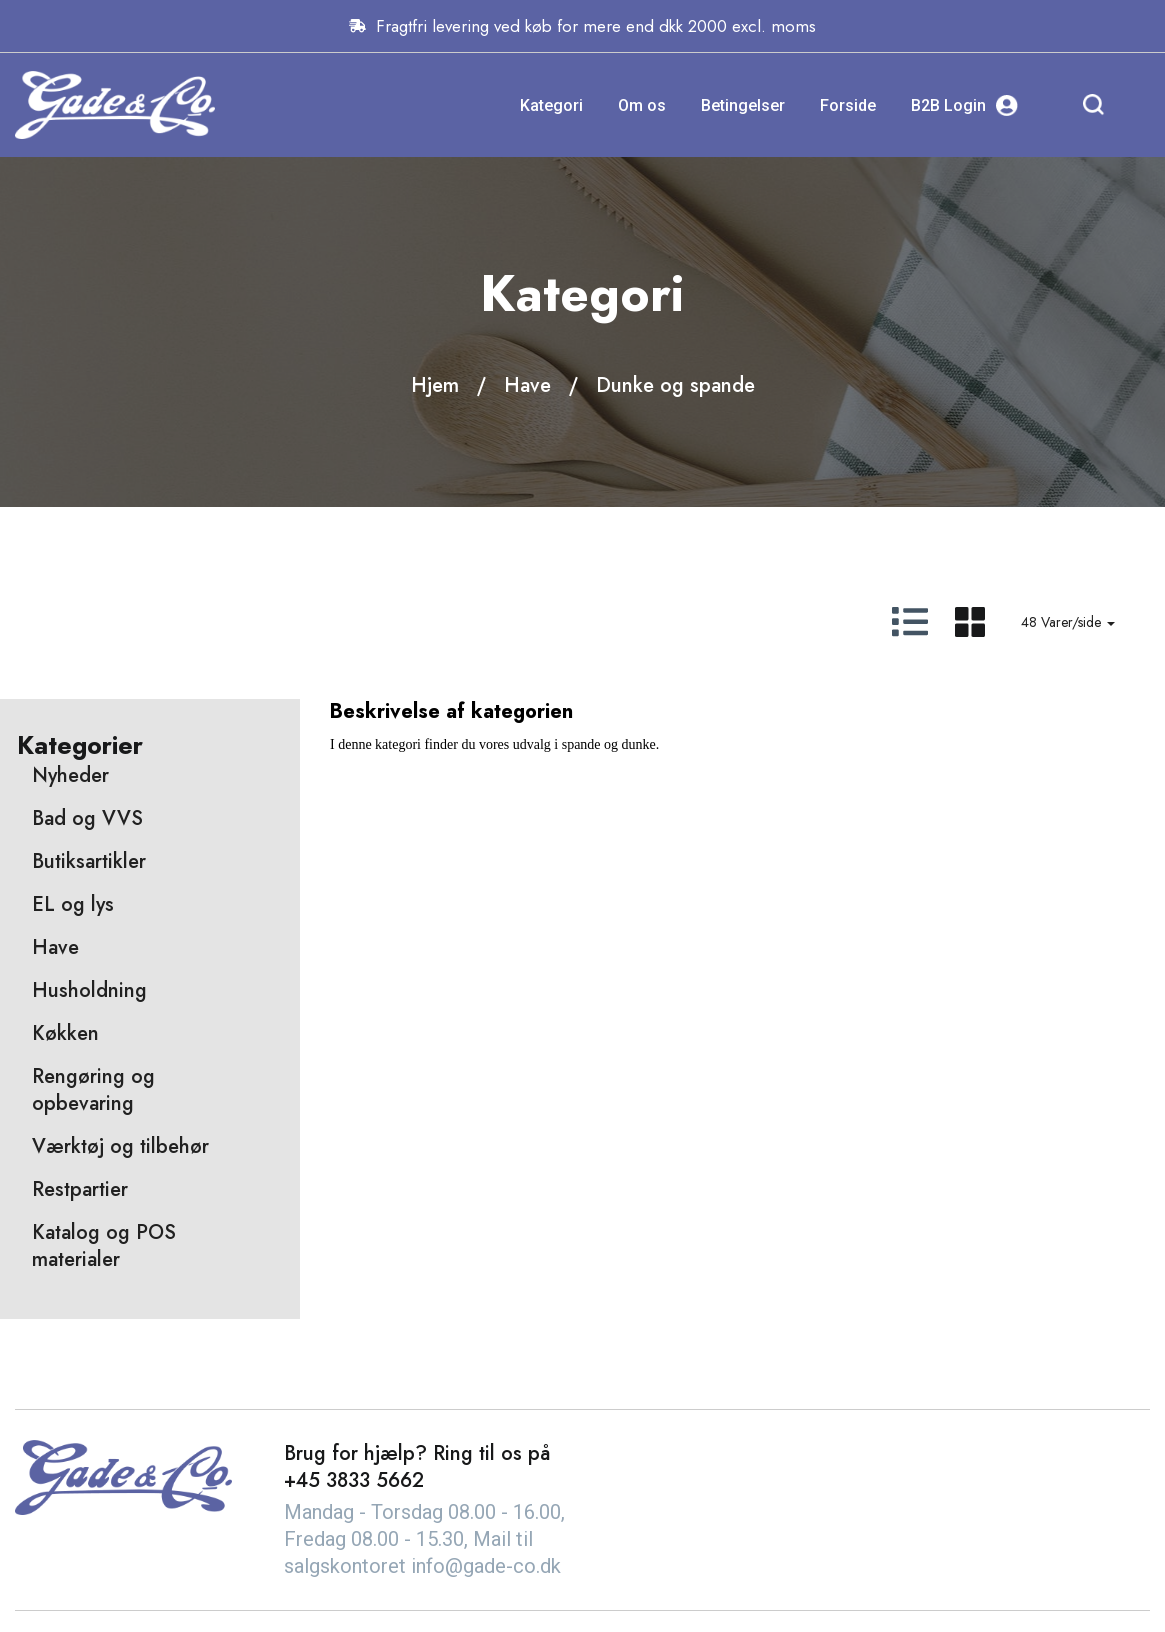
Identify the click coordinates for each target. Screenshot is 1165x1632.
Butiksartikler (89, 861)
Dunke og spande (675, 385)
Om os (642, 105)
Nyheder (70, 775)
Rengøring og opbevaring (93, 1090)
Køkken (65, 1033)
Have (527, 385)
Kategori (551, 105)
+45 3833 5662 (354, 1480)
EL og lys (73, 904)
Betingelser (743, 105)
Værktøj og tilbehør (120, 1146)
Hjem (435, 385)
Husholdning (89, 990)
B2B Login (964, 105)
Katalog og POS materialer (104, 1246)
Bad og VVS (87, 818)
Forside (848, 105)
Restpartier (80, 1189)
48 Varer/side (1068, 622)
